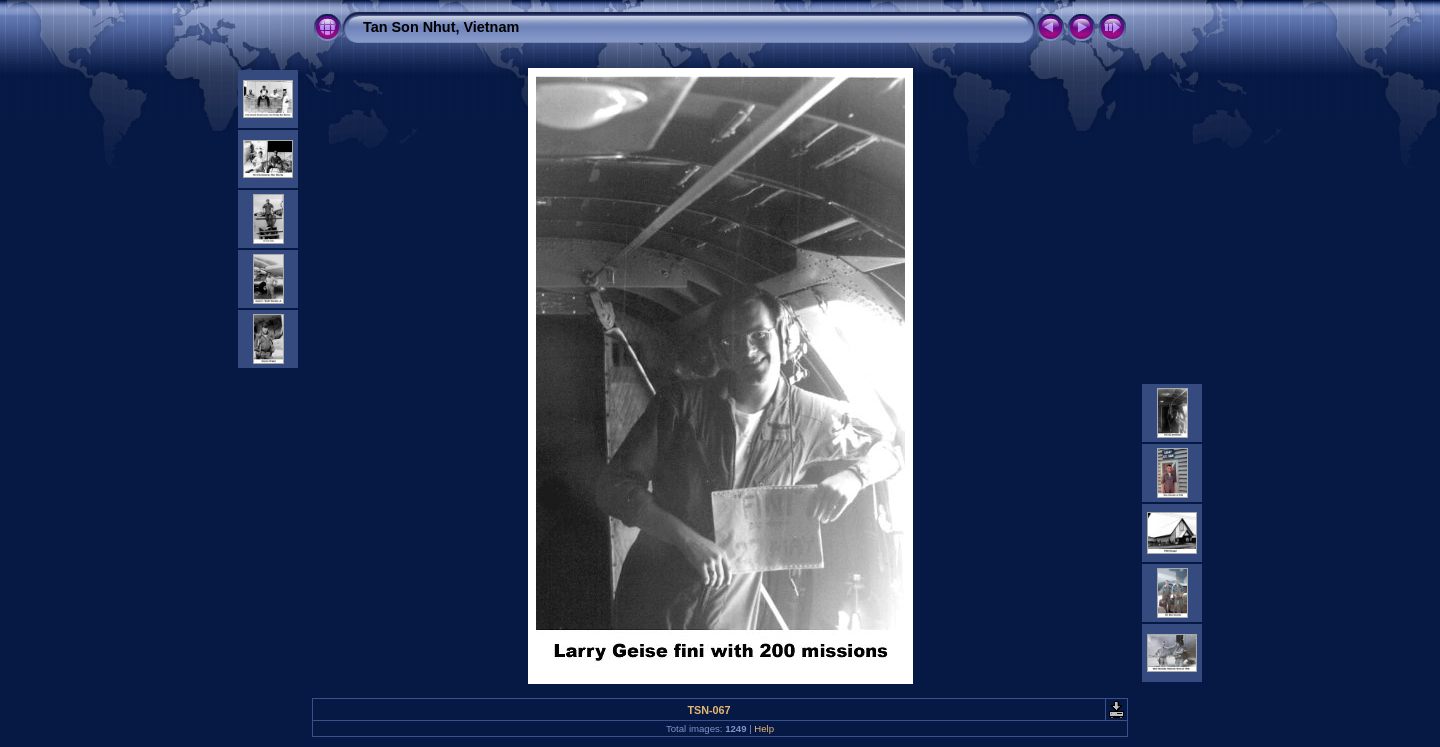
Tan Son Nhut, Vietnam (441, 27)
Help (764, 728)
